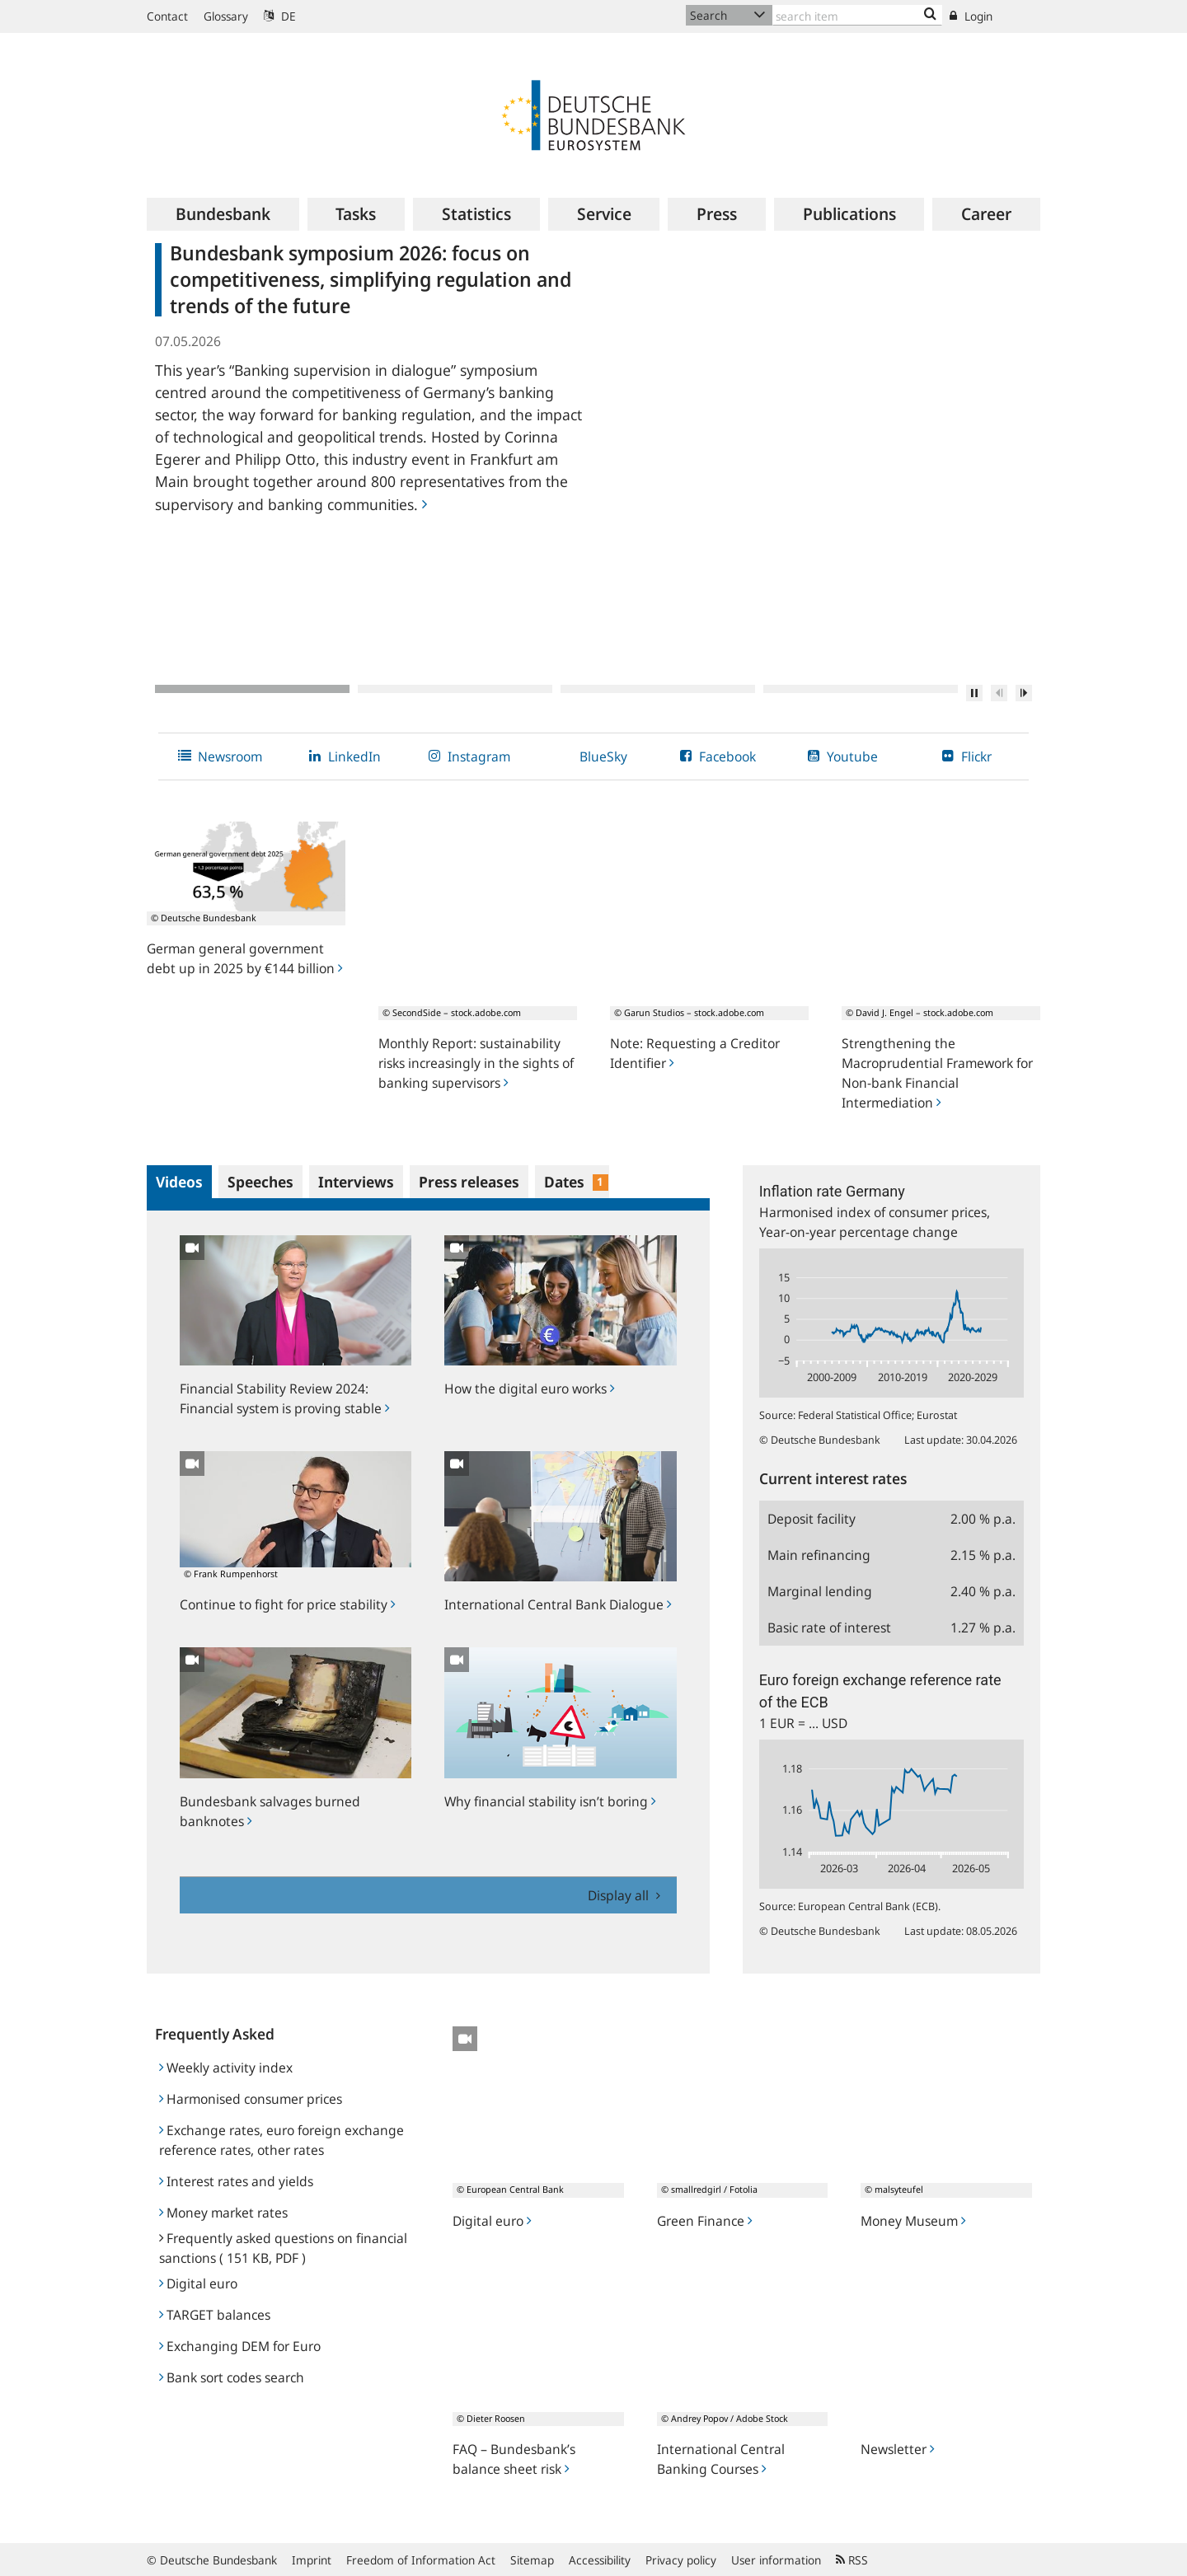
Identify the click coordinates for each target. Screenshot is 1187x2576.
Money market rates (223, 2213)
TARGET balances (214, 2315)
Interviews (356, 1182)
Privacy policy (680, 2560)
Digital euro (198, 2283)
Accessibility (600, 2560)
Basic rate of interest (829, 1627)
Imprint (311, 2560)
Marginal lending (819, 1591)
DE (280, 16)
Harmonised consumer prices (250, 2099)
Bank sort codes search (231, 2377)
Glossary (226, 16)
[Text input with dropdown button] (857, 15)
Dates (576, 1182)
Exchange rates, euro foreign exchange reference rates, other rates (281, 2140)
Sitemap (532, 2560)
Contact (167, 16)
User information (776, 2560)
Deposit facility (811, 1519)
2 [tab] (455, 689)
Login (971, 16)
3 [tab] (658, 689)
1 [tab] (252, 689)
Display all (620, 1895)
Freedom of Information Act (420, 2560)
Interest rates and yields (236, 2181)
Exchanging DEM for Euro (240, 2346)
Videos (179, 1182)
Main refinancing (818, 1555)
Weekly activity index (226, 2067)
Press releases (469, 1182)
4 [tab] (860, 689)
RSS (852, 2560)
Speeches (260, 1182)
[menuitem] (223, 214)
